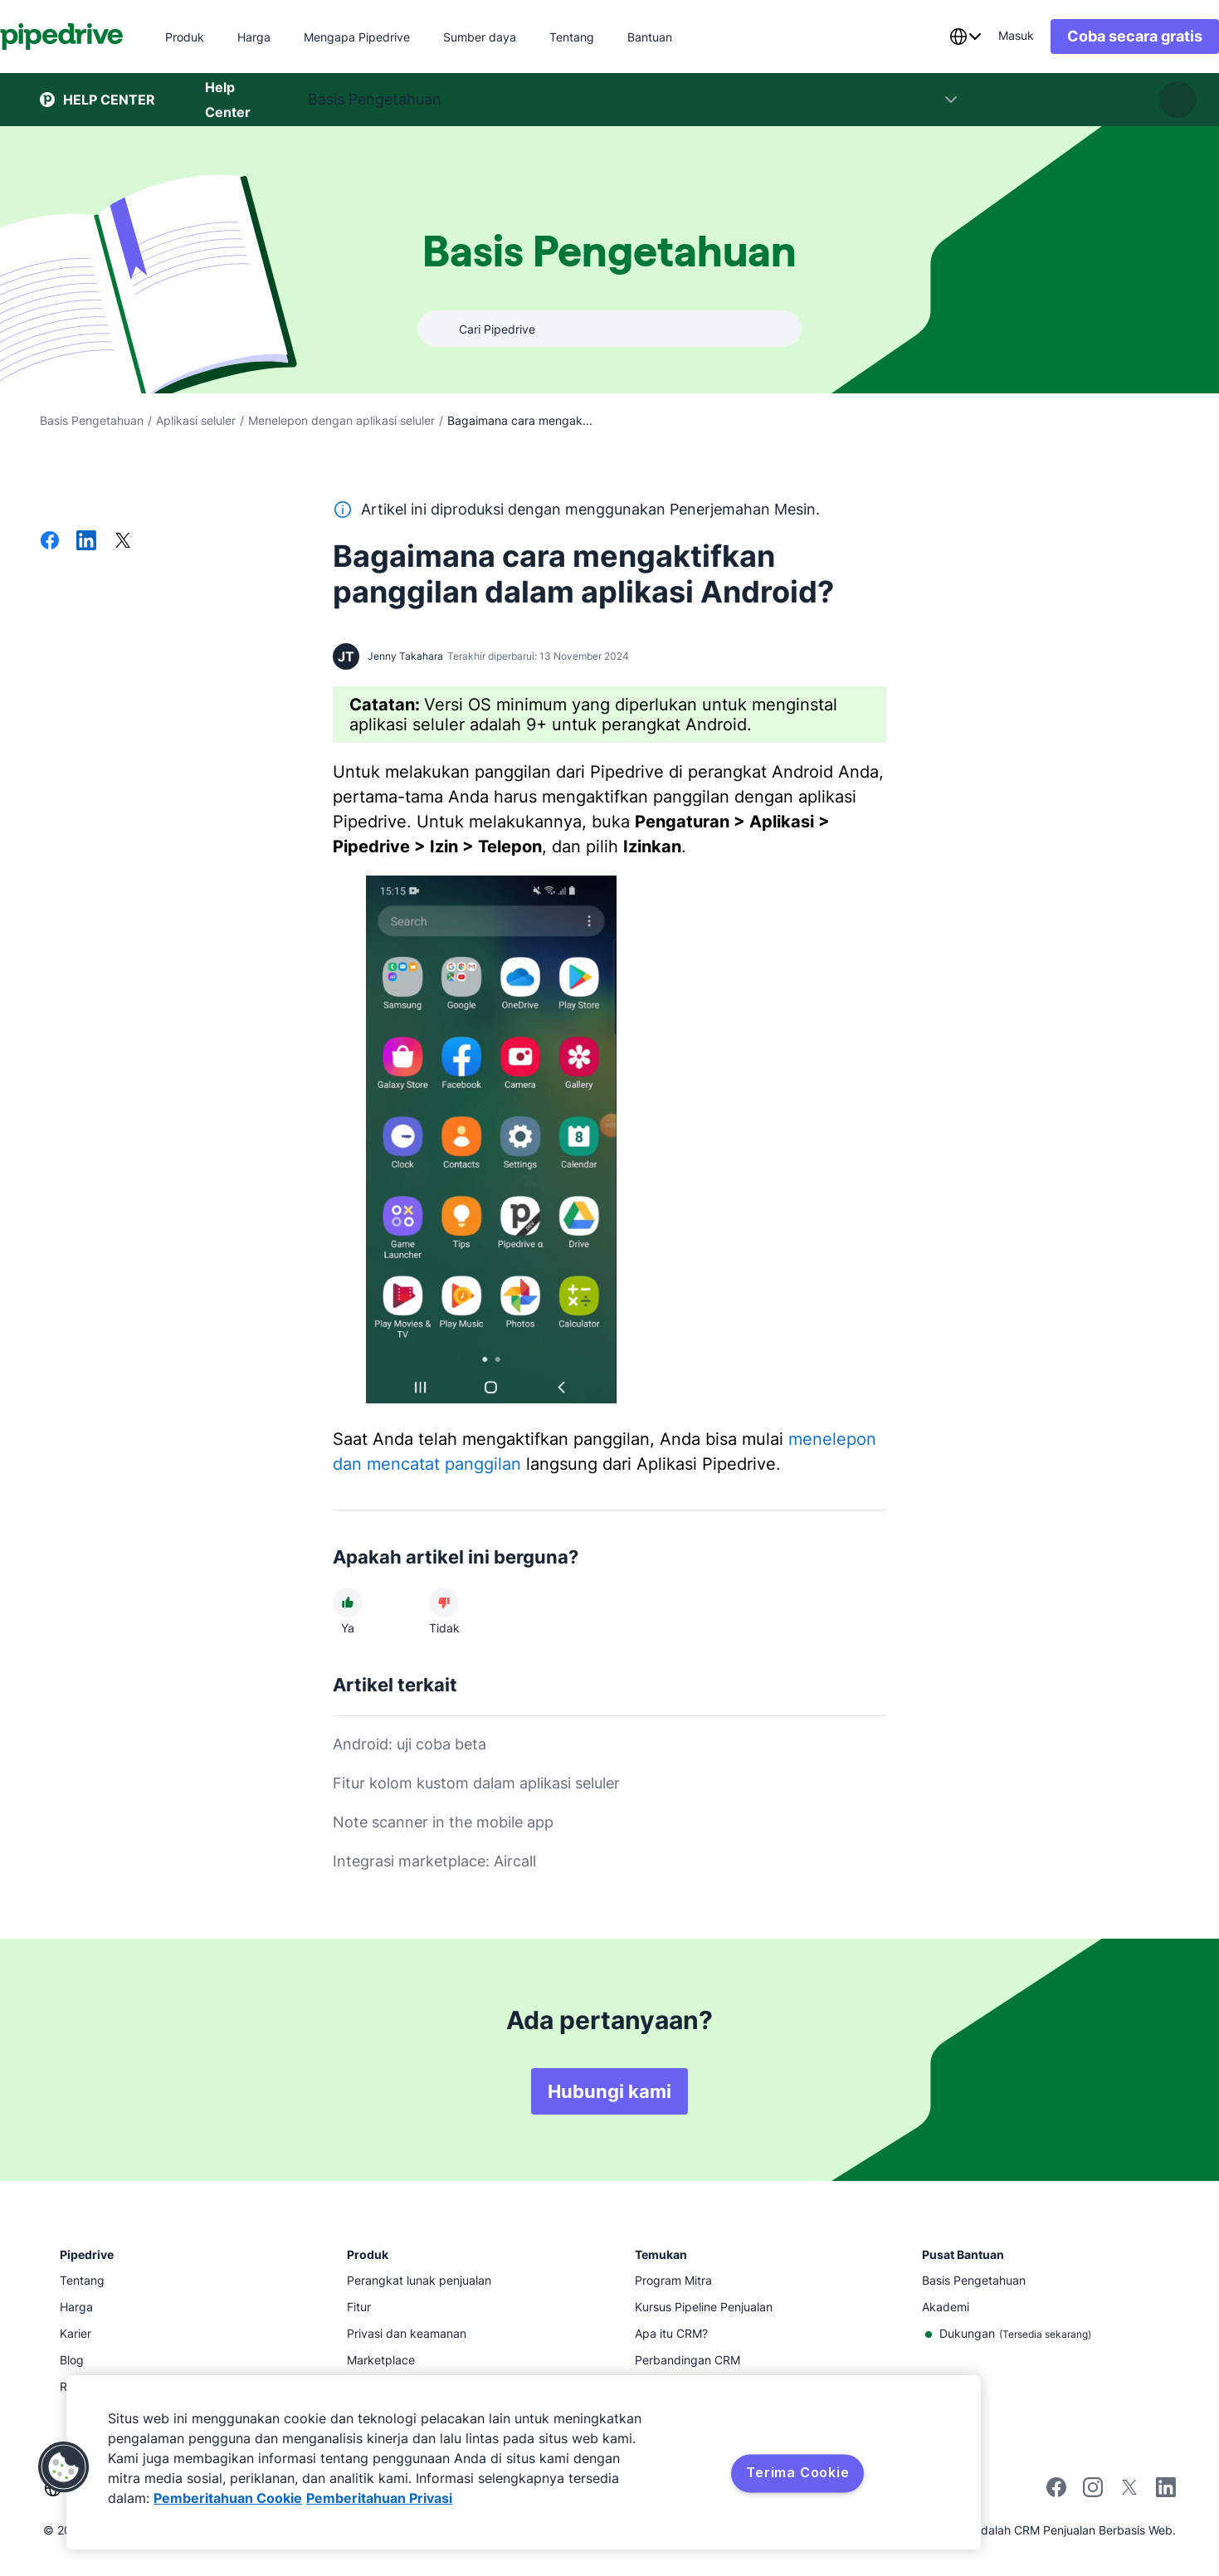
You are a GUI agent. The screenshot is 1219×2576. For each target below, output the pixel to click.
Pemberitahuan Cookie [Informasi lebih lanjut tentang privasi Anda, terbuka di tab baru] (228, 2498)
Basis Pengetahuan (92, 420)
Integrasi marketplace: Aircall (434, 1861)
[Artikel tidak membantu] (444, 1602)
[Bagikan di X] (123, 542)
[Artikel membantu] (348, 1602)
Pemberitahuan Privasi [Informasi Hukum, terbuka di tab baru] (379, 2498)
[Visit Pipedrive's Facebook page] (1056, 2493)
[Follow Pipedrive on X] (1129, 2493)
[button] (63, 2467)
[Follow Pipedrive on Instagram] (1093, 2493)
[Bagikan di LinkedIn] (86, 542)
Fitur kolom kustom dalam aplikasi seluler (476, 1783)
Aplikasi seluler (196, 420)
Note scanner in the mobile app (443, 1822)
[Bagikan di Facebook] (50, 542)
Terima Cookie (797, 2472)
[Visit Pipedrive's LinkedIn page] (1166, 2489)
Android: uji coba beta (409, 1744)
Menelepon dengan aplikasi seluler (341, 420)
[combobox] (925, 36)
